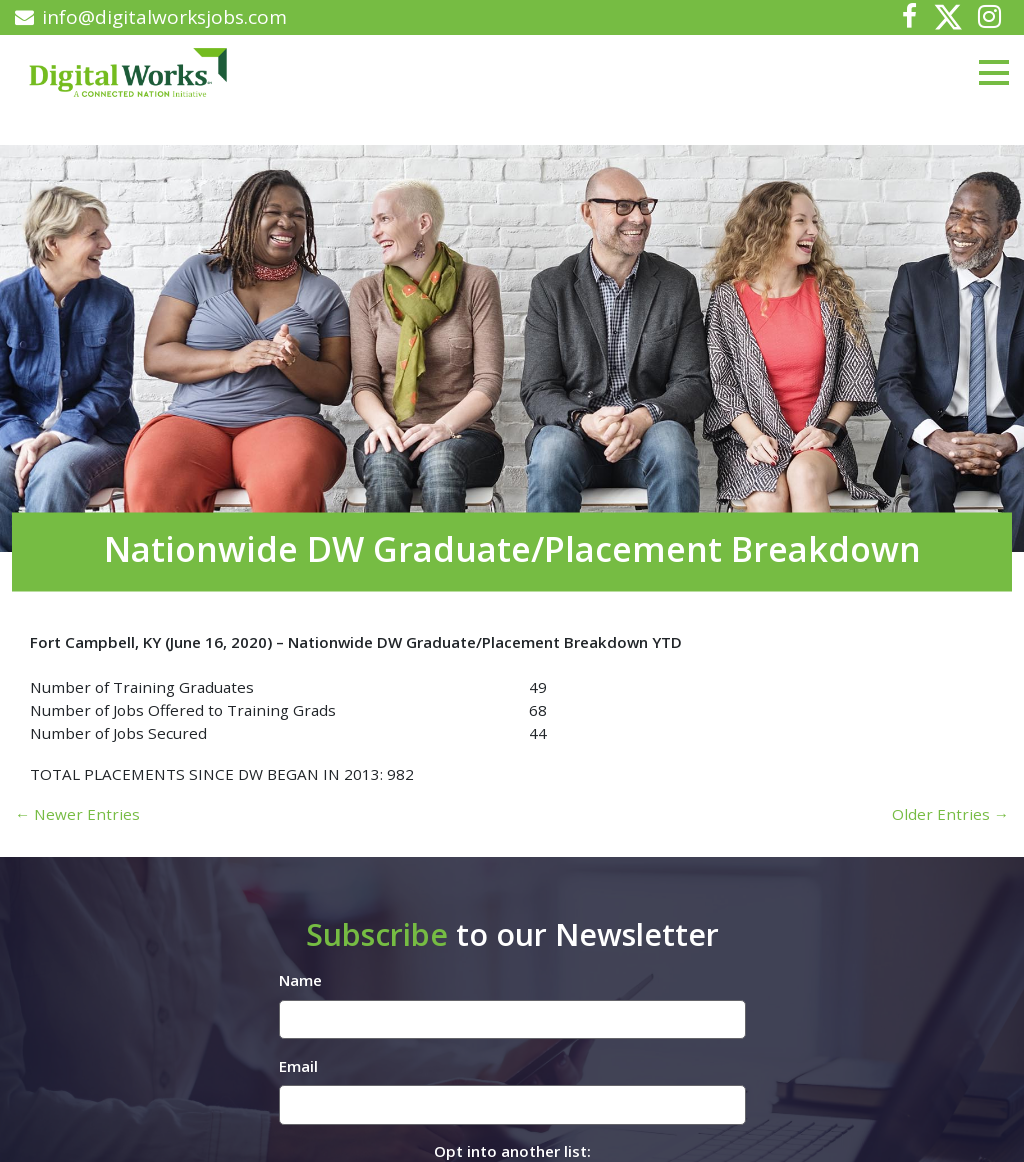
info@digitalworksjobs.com (151, 17)
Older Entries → (950, 814)
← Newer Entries (77, 814)
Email (298, 1066)
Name (300, 980)
